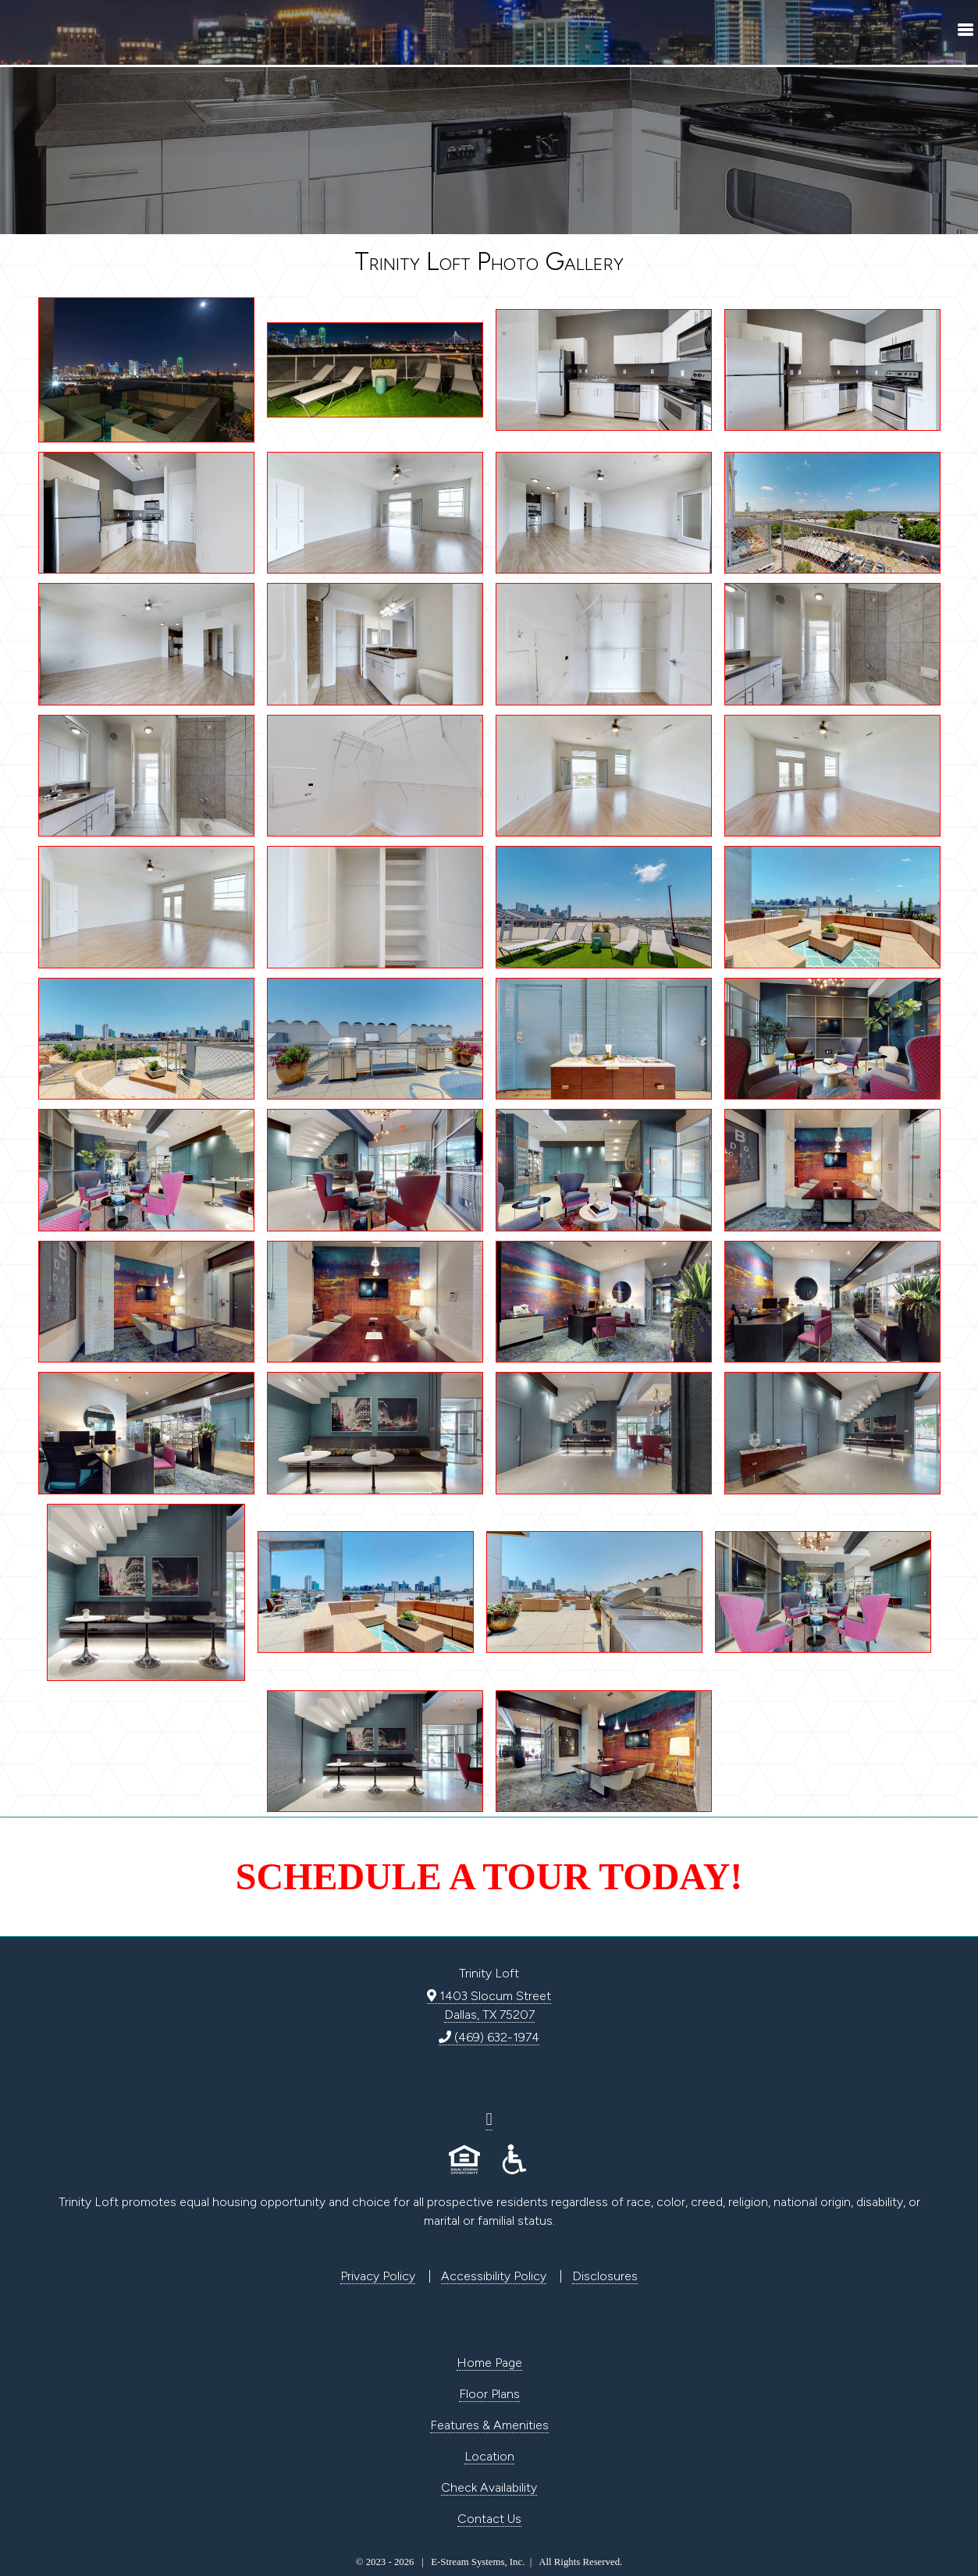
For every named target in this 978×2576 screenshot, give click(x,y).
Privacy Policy (377, 2276)
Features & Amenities (489, 2425)
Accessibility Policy (493, 2276)
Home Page (489, 2362)
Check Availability (489, 2487)
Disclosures (605, 2276)
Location (489, 2456)
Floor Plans (489, 2393)
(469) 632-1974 (489, 2037)
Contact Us (489, 2518)
